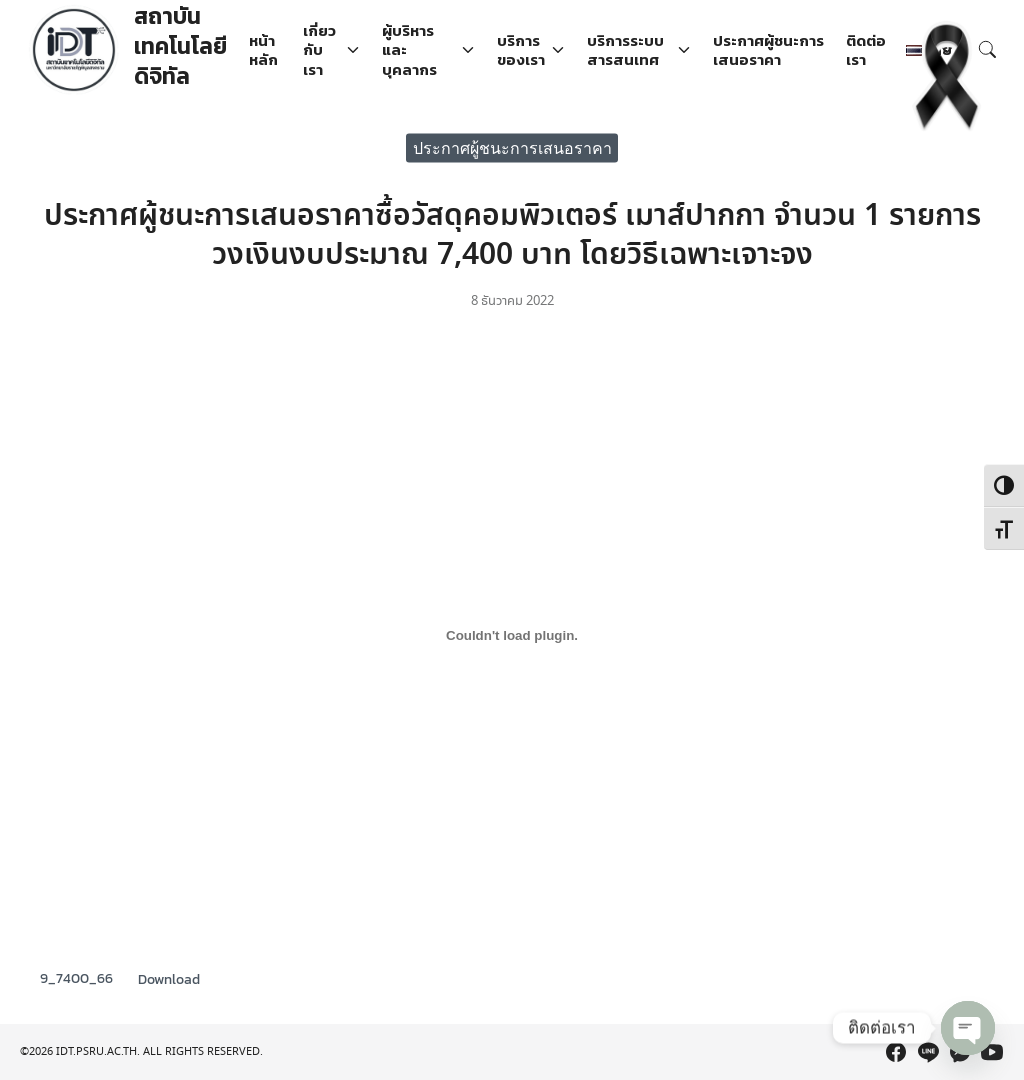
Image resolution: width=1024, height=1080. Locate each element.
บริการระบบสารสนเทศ (625, 50)
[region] (512, 1021)
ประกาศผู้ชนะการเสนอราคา (768, 50)
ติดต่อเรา (866, 50)
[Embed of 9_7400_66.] (512, 635)
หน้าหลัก (263, 50)
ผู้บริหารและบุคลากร (409, 50)
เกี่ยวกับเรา (319, 50)
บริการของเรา (521, 50)
